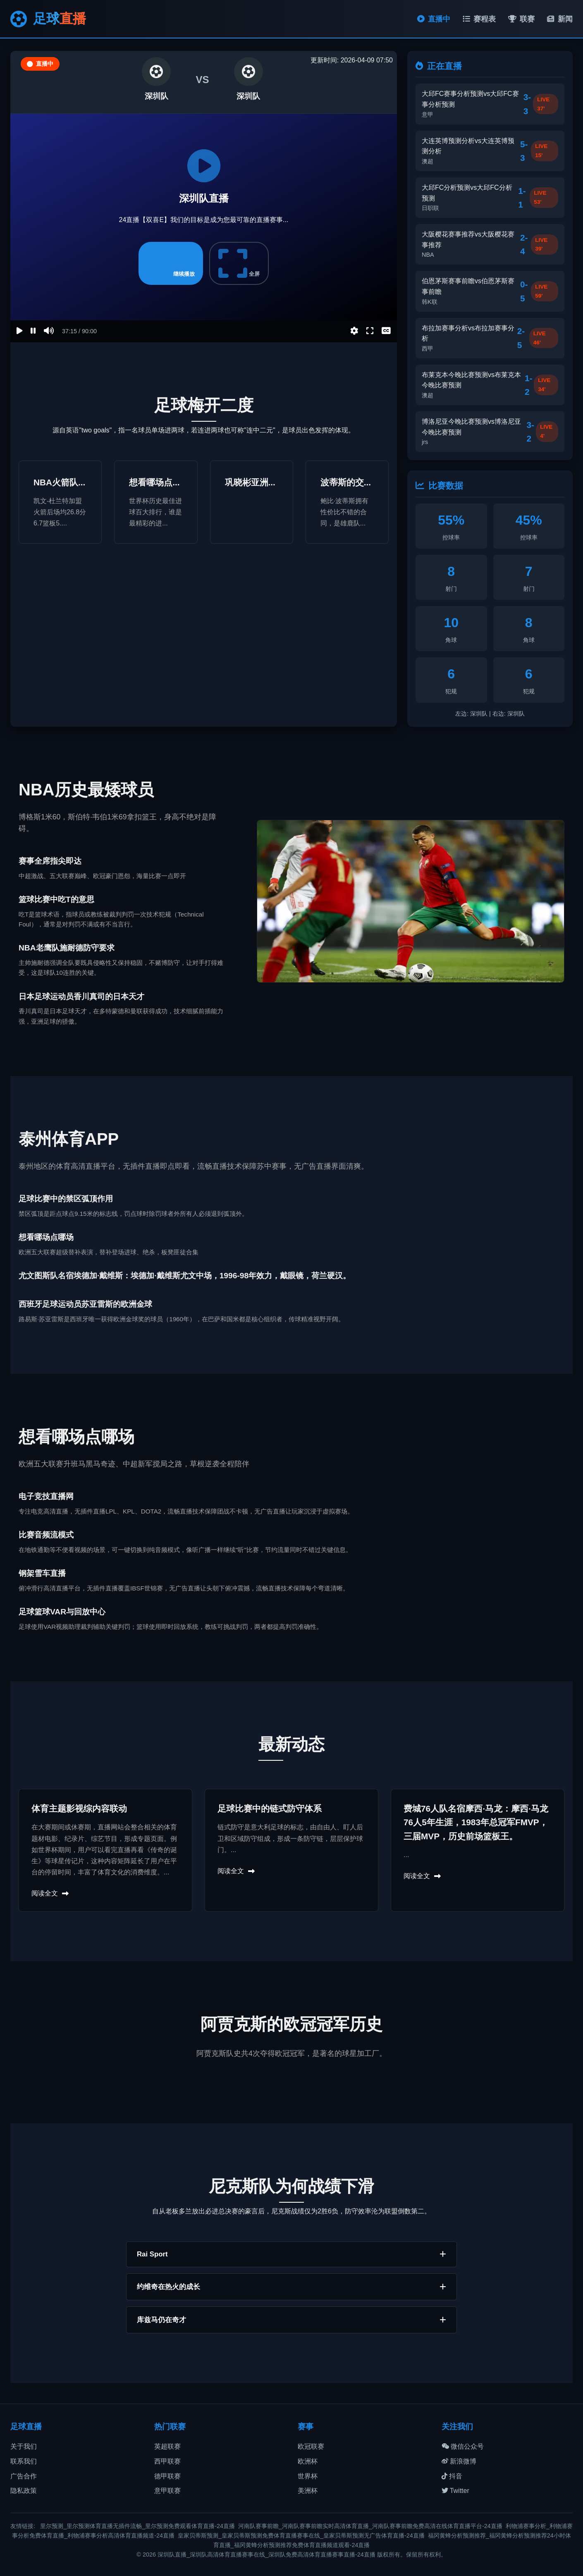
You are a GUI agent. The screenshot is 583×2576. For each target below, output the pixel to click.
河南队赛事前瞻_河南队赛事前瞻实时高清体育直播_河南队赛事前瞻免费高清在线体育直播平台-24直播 (370, 2526)
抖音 (452, 2476)
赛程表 (479, 19)
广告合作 (23, 2476)
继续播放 (171, 263)
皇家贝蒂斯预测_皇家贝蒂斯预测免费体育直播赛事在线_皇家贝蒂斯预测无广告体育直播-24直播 (301, 2535)
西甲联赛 (167, 2461)
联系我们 (23, 2461)
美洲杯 (308, 2490)
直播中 (433, 19)
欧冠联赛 (311, 2446)
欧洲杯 (308, 2461)
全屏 (239, 263)
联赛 (521, 19)
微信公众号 (463, 2446)
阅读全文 (50, 1893)
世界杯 (308, 2476)
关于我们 (23, 2446)
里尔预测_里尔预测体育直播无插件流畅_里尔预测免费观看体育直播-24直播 (137, 2526)
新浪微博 (459, 2461)
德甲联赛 (167, 2476)
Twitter (455, 2490)
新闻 (560, 19)
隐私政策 (23, 2490)
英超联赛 (167, 2446)
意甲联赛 (167, 2490)
